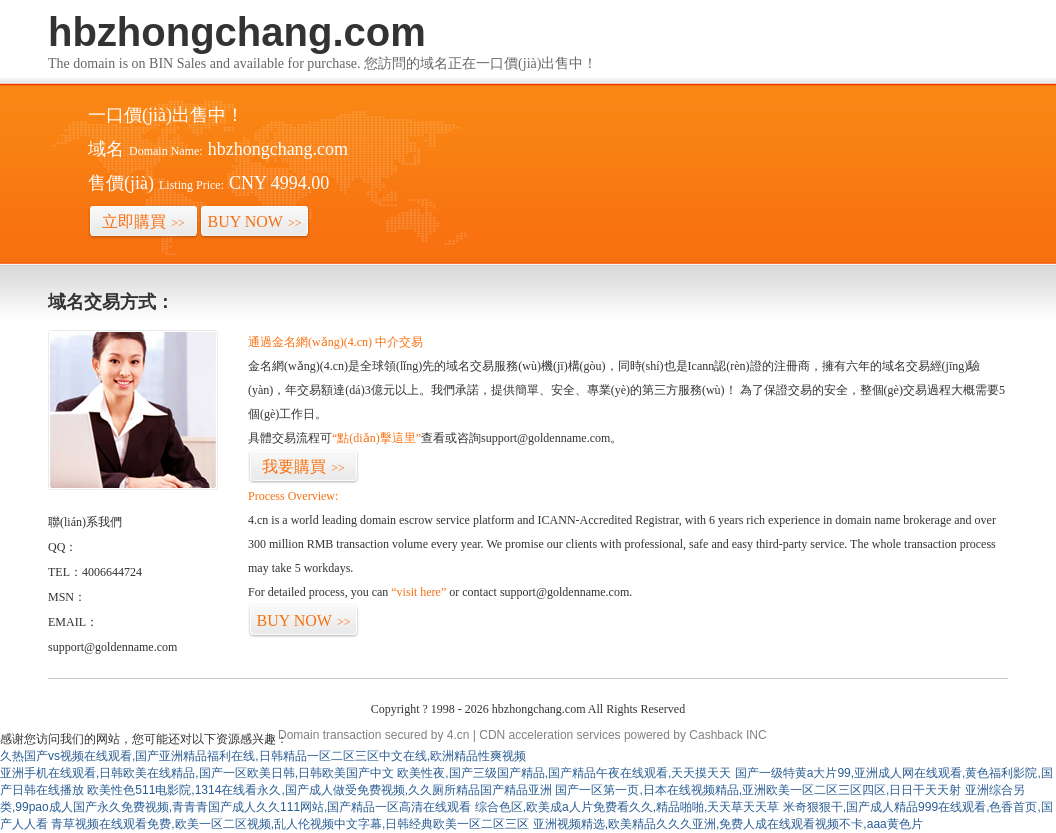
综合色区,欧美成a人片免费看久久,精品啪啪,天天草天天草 (627, 807)
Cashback (715, 735)
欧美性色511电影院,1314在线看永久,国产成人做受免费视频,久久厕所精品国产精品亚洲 (319, 790)
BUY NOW (255, 221)
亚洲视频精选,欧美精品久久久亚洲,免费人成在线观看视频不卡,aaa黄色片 (728, 824)
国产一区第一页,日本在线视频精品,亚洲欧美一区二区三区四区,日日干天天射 (758, 790)
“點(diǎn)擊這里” (376, 438)
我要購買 (303, 466)
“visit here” (418, 592)
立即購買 (143, 221)
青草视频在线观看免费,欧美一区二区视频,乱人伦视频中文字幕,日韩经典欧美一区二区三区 (290, 824)
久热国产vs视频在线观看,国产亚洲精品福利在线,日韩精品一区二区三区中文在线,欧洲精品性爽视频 (263, 756)
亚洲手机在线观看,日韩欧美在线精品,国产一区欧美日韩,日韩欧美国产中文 (197, 773)
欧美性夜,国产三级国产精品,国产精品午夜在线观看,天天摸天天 (564, 773)
